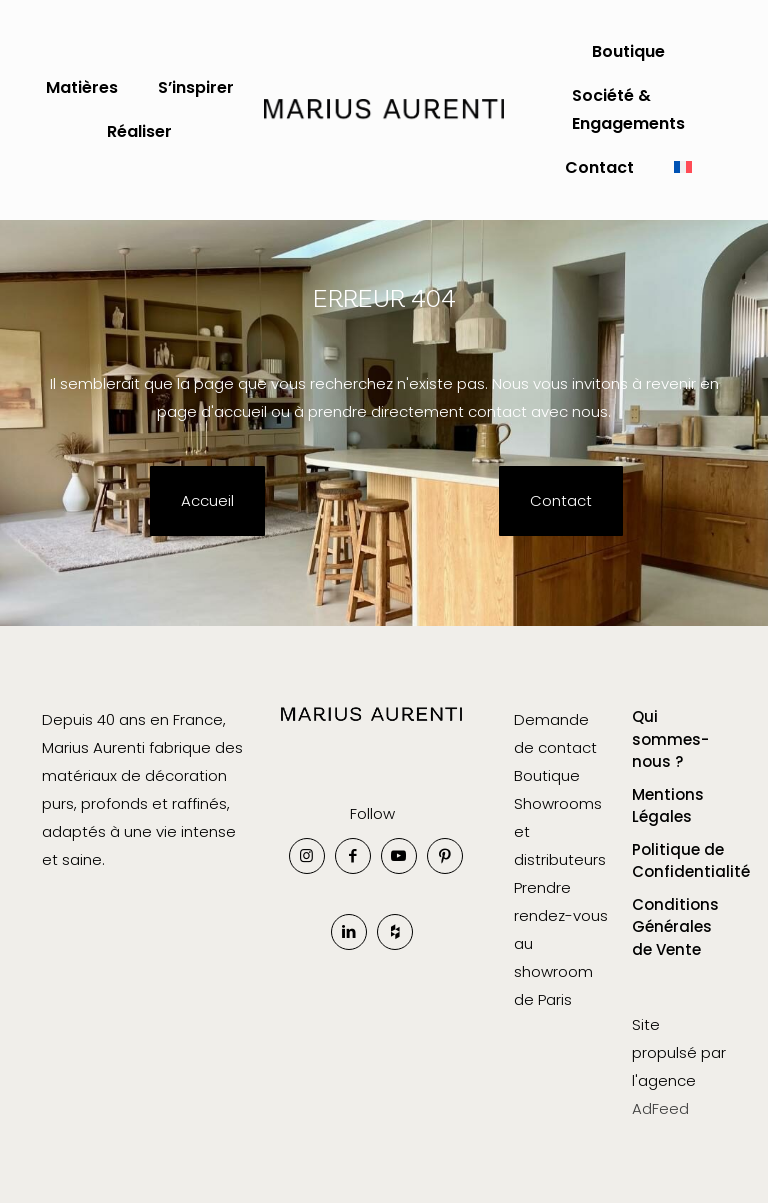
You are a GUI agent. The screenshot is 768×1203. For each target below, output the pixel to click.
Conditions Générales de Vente (675, 927)
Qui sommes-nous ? (670, 739)
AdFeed (660, 1108)
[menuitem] (683, 168)
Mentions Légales (668, 806)
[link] (372, 728)
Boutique (547, 775)
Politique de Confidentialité (679, 861)
